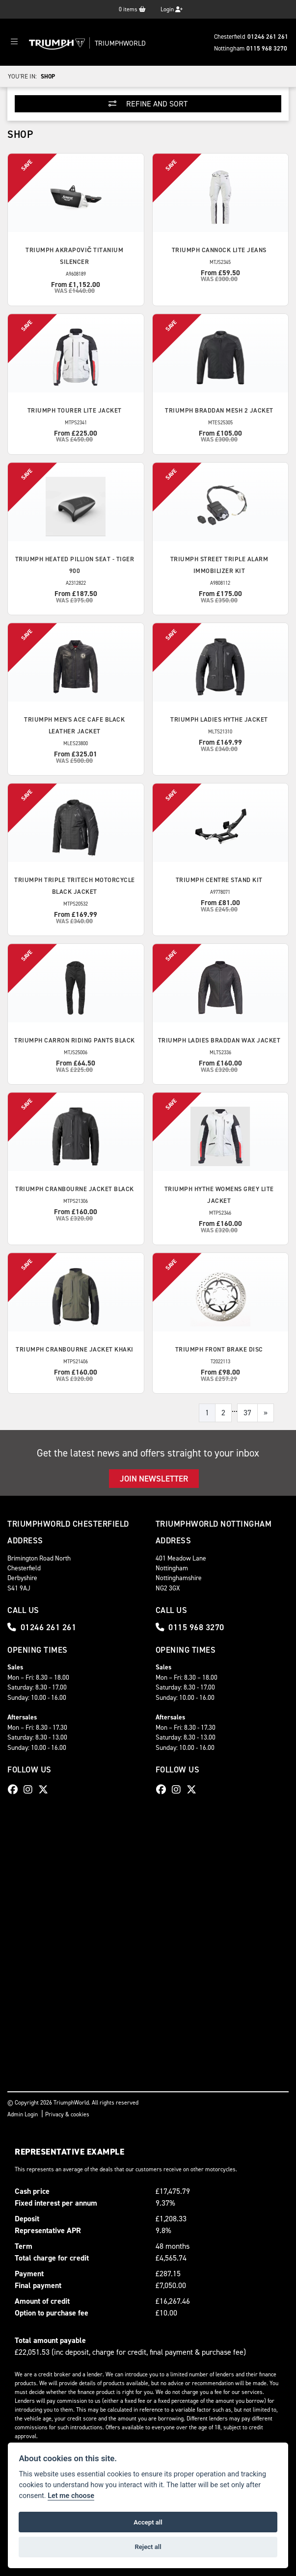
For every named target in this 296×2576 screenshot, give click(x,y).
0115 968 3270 (266, 48)
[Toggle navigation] (14, 42)
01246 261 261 (267, 36)
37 (247, 1412)
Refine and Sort (148, 104)
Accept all (148, 2522)
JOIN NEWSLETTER (154, 1478)
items (132, 9)
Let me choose (71, 2496)
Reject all (148, 2546)
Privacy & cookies (67, 2114)
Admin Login (22, 2114)
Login (172, 9)
